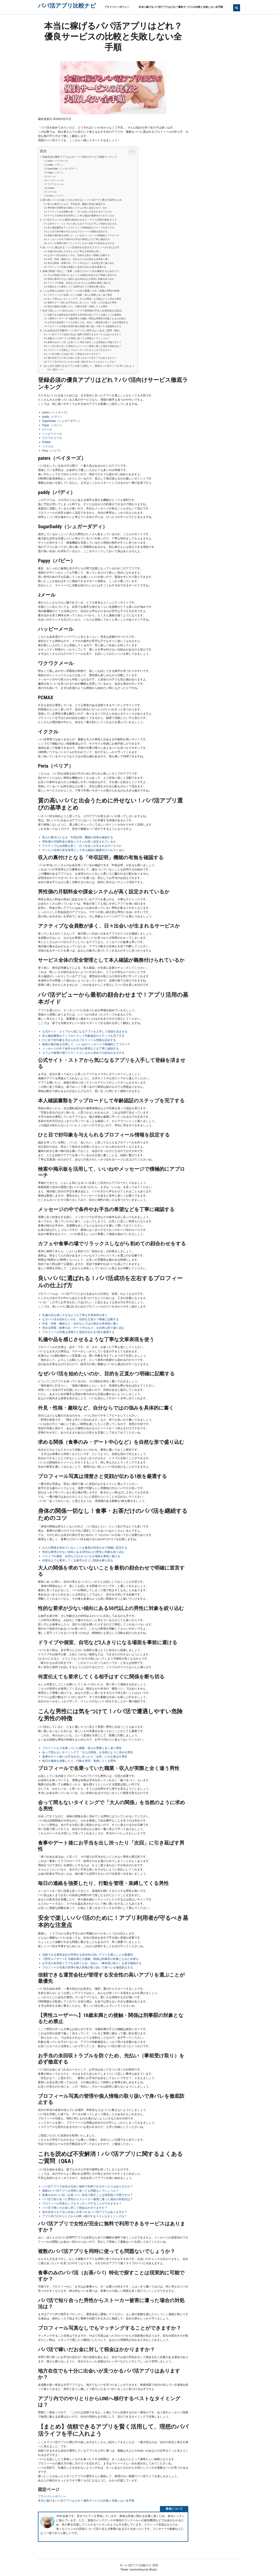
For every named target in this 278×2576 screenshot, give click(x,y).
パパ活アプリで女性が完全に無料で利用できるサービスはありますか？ (84, 334)
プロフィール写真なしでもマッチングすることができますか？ (80, 350)
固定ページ (58, 369)
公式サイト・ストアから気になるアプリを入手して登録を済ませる (82, 223)
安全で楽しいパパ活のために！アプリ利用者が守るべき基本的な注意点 (82, 310)
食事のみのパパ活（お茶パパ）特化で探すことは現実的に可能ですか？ (84, 342)
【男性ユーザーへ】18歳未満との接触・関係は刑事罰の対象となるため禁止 (87, 318)
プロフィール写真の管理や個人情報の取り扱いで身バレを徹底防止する (84, 326)
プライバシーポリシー (116, 6)
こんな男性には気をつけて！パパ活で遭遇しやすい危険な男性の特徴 (80, 290)
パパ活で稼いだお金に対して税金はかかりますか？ (74, 354)
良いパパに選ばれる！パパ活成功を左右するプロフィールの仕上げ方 (80, 247)
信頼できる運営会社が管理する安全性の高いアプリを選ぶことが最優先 (84, 314)
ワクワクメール (56, 184)
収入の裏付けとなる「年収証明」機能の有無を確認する (76, 204)
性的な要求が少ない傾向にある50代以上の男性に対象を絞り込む (81, 279)
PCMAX (51, 188)
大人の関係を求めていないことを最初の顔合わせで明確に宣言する (82, 275)
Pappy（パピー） (56, 172)
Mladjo (153, 2569)
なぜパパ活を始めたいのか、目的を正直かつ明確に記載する (79, 255)
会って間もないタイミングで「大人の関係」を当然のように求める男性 (84, 299)
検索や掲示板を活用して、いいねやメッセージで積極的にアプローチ (83, 235)
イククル (52, 191)
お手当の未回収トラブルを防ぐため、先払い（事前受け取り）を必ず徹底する (88, 322)
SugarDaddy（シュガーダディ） (63, 168)
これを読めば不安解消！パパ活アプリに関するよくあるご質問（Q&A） (81, 330)
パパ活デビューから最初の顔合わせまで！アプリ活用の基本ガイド (79, 219)
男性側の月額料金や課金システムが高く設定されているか (77, 207)
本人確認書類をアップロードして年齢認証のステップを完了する (81, 227)
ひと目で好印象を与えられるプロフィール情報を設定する (77, 231)
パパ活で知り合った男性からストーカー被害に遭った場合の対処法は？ (84, 346)
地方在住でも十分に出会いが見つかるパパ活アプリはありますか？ (82, 358)
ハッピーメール (56, 180)
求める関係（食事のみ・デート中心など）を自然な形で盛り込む (81, 263)
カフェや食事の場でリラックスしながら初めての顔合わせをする (81, 243)
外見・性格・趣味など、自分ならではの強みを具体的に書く (79, 259)
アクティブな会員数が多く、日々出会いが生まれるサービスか (80, 211)
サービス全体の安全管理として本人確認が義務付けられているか (81, 215)
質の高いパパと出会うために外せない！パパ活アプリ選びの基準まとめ (82, 199)
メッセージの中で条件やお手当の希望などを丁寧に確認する (79, 239)
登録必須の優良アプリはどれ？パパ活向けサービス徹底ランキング (79, 156)
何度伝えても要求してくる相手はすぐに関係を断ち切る (76, 286)
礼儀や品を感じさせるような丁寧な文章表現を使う (74, 251)
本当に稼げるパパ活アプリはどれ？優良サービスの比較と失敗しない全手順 (180, 6)
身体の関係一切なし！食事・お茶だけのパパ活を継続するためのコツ (80, 271)
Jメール (51, 176)
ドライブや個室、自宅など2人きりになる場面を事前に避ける (79, 283)
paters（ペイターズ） (58, 160)
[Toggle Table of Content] (130, 152)
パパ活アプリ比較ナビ (67, 5)
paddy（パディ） (56, 164)
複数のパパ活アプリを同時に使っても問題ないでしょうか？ (79, 338)
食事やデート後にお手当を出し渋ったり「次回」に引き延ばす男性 (82, 302)
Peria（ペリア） (57, 195)
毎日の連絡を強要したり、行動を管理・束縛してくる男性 (77, 306)
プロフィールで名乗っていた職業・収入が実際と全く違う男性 (80, 295)
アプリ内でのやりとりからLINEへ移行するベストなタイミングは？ (82, 361)
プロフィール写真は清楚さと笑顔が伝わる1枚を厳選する (77, 267)
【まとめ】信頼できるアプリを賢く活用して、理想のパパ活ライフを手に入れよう (88, 365)
